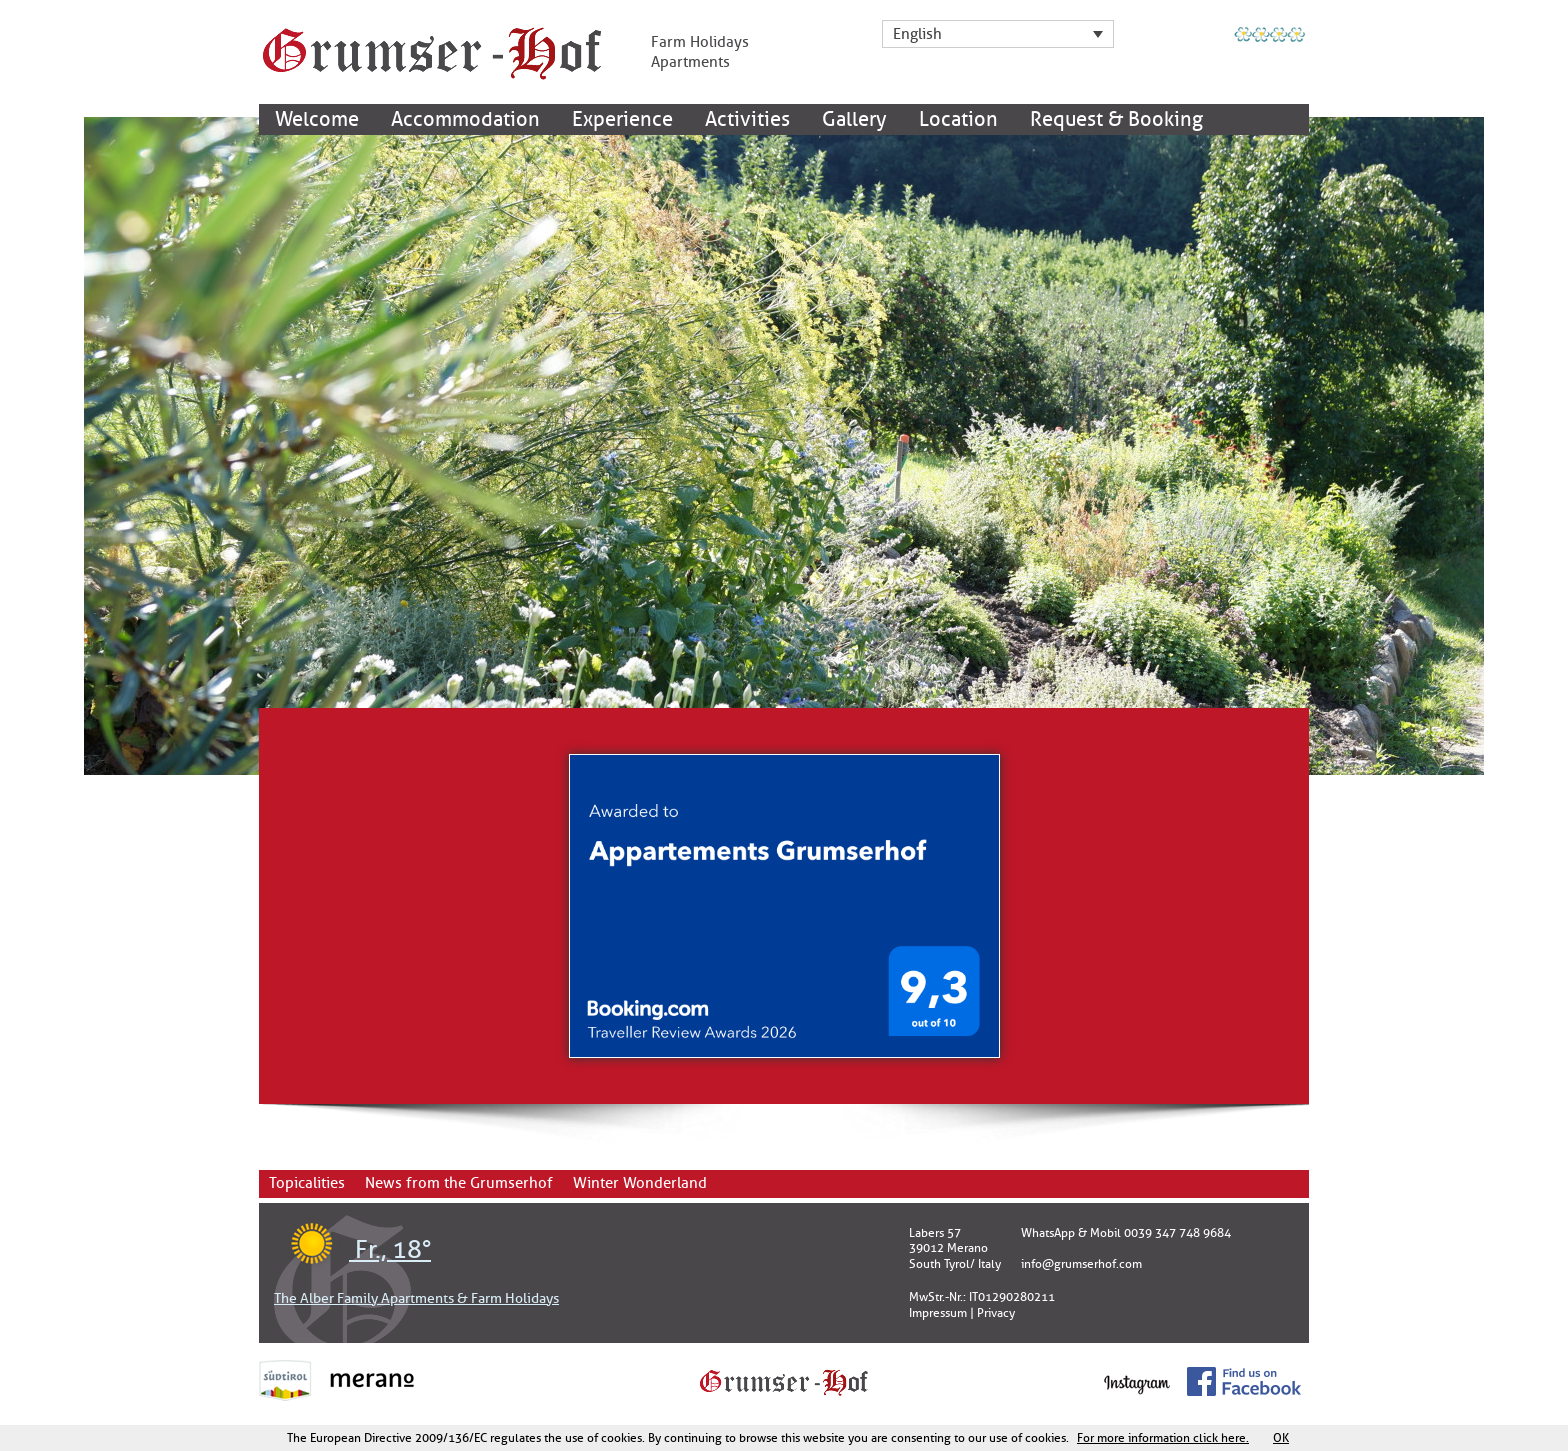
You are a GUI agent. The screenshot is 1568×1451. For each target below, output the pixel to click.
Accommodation (465, 119)
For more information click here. (1163, 1438)
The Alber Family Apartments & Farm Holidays (416, 1298)
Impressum (938, 1313)
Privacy (996, 1313)
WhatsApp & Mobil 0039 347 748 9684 (1126, 1233)
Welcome (317, 119)
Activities (747, 119)
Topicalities (307, 1183)
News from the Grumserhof (459, 1183)
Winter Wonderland (640, 1183)
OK (1281, 1438)
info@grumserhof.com (1081, 1264)
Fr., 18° (352, 1250)
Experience (622, 119)
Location (958, 119)
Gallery (854, 119)
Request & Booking (1116, 119)
